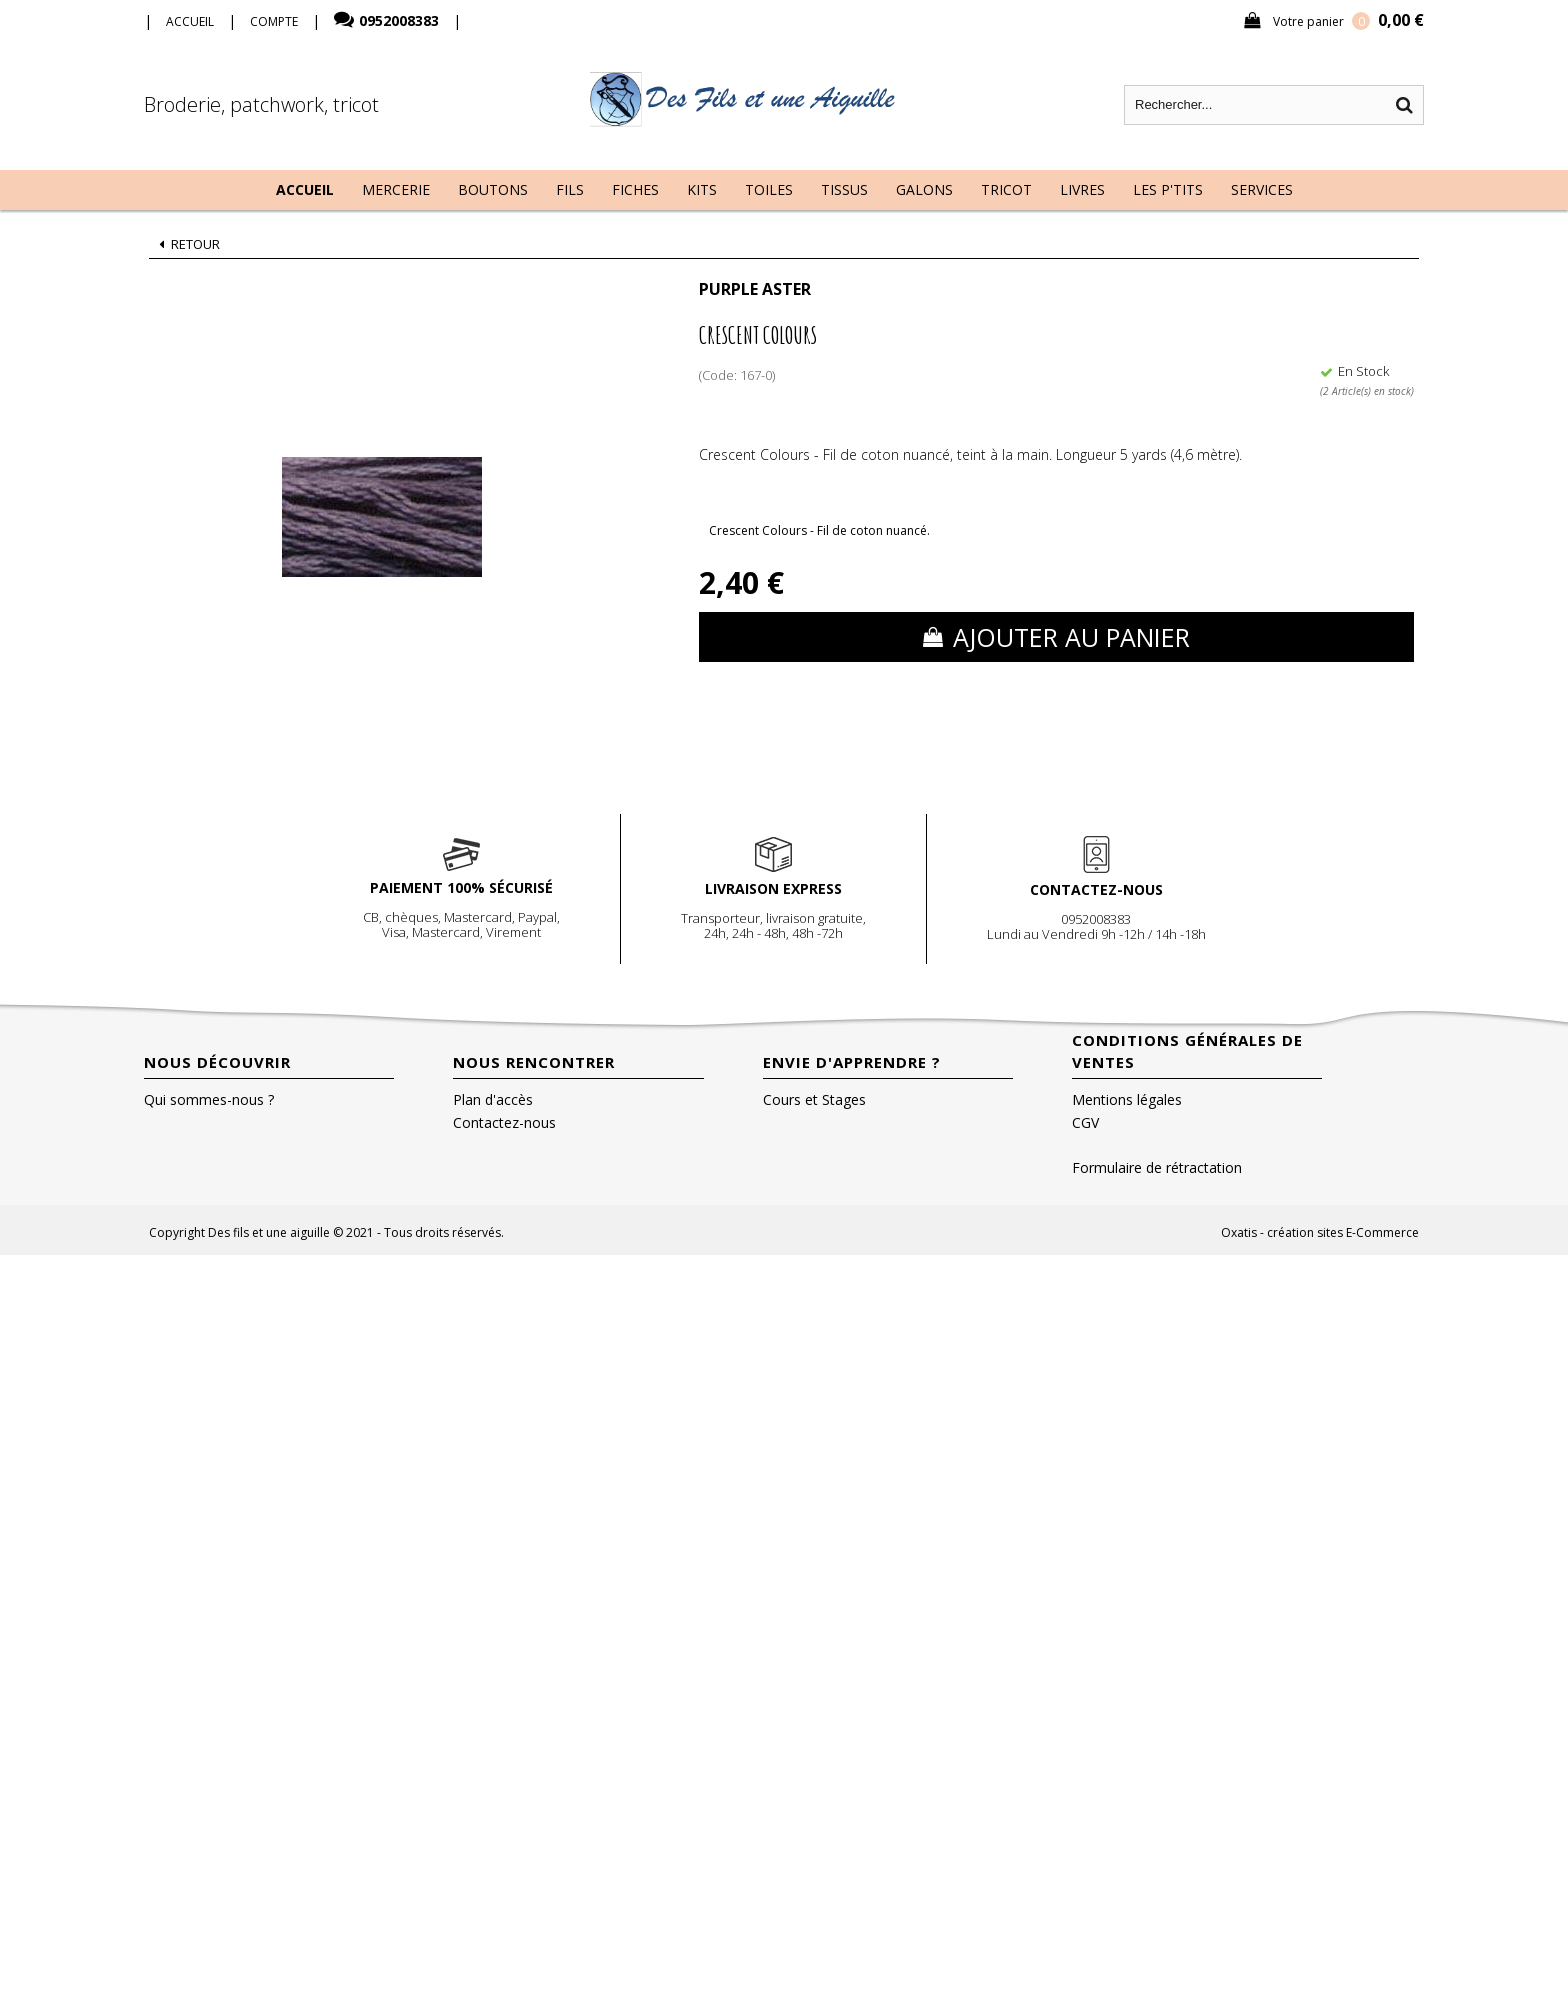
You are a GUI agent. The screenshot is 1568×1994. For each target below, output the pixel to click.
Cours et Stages (814, 1099)
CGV (1085, 1122)
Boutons (493, 189)
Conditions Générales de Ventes (1187, 1051)
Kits (702, 189)
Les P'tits (1168, 189)
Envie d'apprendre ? (852, 1062)
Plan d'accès (493, 1099)
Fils (570, 189)
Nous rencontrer (534, 1062)
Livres (1082, 189)
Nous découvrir (217, 1062)
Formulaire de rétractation (1157, 1167)
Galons (924, 189)
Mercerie (396, 189)
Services (1262, 189)
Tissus (844, 189)
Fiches (635, 189)
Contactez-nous (504, 1122)
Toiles (769, 189)
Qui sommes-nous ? (209, 1099)
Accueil (305, 189)
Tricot (1006, 189)
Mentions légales (1127, 1099)
